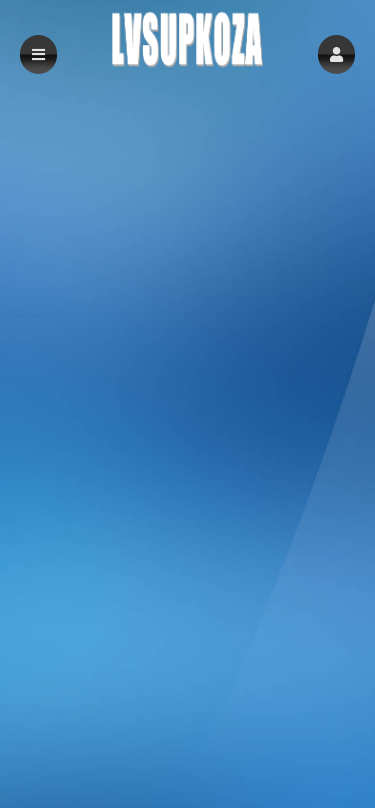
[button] (336, 54)
